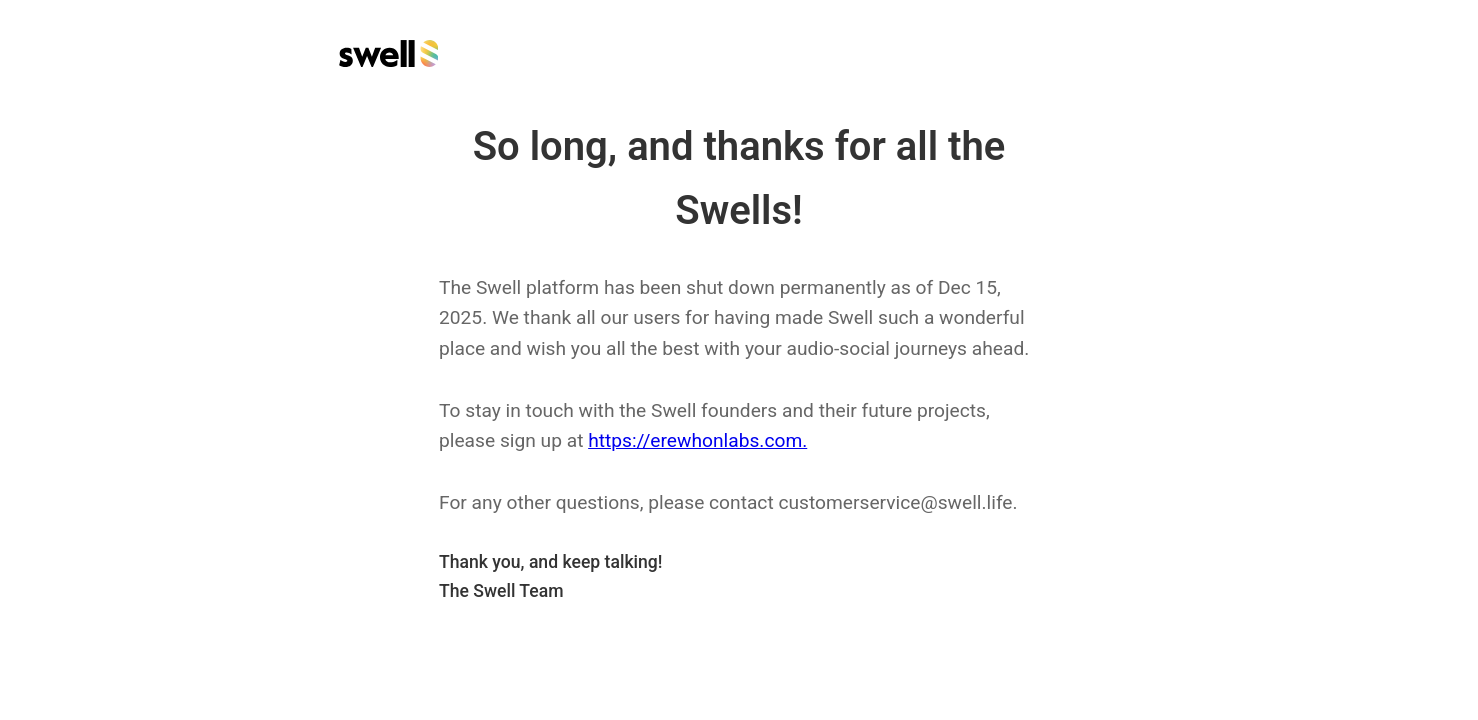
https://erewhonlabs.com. (697, 440)
